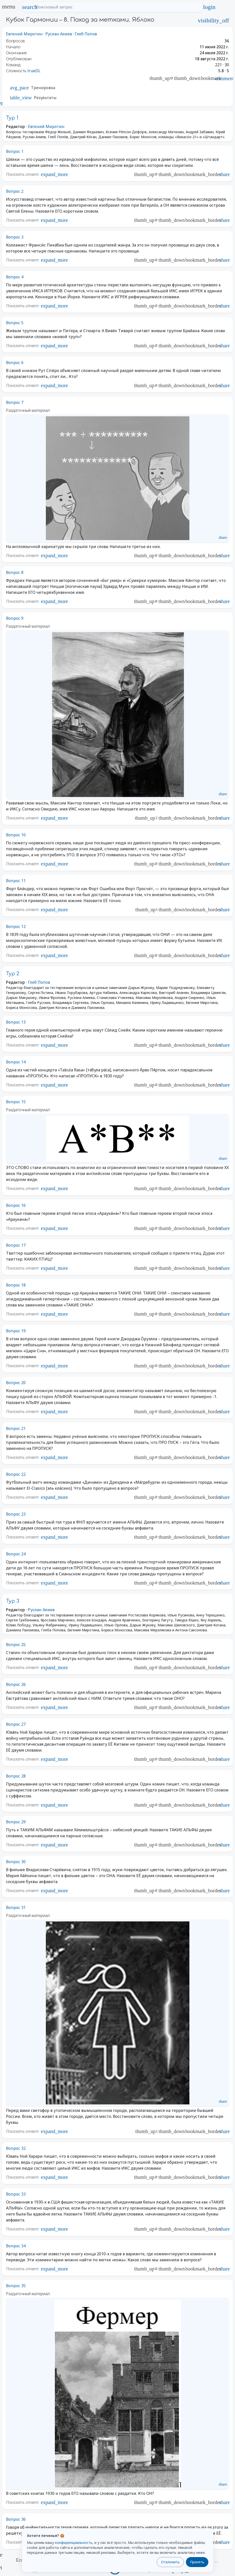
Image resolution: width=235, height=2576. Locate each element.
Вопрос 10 (16, 835)
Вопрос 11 (16, 880)
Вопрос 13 (16, 1022)
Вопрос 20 (16, 1382)
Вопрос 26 (16, 1684)
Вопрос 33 (16, 2194)
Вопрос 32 (16, 2148)
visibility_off (213, 20)
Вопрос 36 (16, 2519)
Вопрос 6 (14, 362)
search (29, 7)
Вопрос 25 (16, 1644)
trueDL (34, 70)
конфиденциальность (73, 2542)
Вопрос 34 (16, 2246)
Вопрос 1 (14, 151)
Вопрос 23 (16, 1514)
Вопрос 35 (16, 2285)
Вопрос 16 (16, 1205)
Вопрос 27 (16, 1724)
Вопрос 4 (14, 277)
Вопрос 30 (16, 1861)
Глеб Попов (86, 34)
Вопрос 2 (14, 191)
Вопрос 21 (16, 1428)
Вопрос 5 (14, 322)
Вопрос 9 (14, 618)
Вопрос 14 (16, 1062)
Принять (197, 2562)
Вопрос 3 (14, 237)
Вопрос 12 (16, 926)
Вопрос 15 (16, 1101)
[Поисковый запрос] (116, 7)
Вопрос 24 (16, 1554)
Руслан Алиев (58, 34)
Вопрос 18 (16, 1285)
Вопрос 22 (16, 1474)
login (209, 7)
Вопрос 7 (14, 402)
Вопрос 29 (16, 1822)
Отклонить (170, 2562)
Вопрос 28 (16, 1776)
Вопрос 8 (14, 572)
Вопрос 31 (16, 1907)
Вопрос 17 (16, 1245)
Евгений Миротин (24, 34)
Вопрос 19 (16, 1331)
